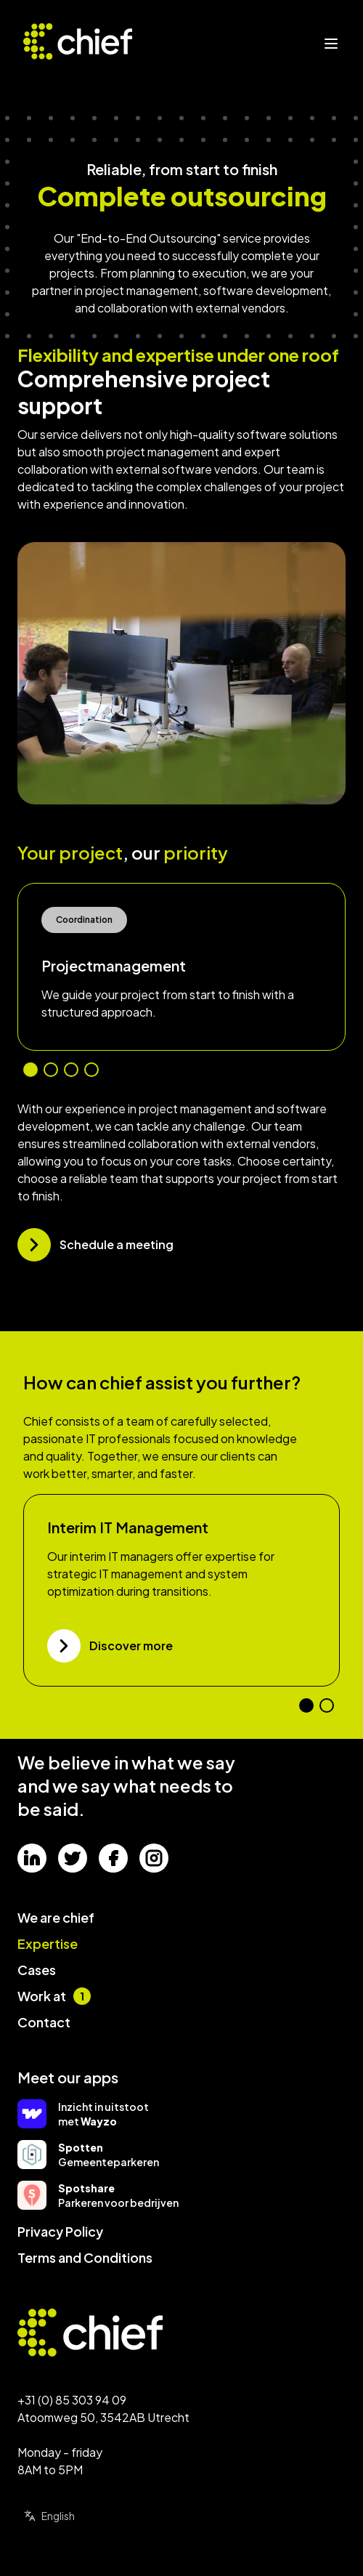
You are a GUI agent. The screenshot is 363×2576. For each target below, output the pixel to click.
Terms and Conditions (84, 2257)
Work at (54, 1996)
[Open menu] (331, 43)
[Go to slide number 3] (71, 1069)
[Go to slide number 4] (91, 1069)
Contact (43, 2022)
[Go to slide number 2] (51, 1069)
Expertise (47, 1943)
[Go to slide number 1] (30, 1069)
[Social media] (31, 1858)
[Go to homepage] (103, 2333)
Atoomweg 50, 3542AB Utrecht (103, 2417)
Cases (36, 1969)
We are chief (55, 1917)
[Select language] (69, 2515)
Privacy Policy (60, 2231)
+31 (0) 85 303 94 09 (71, 2399)
